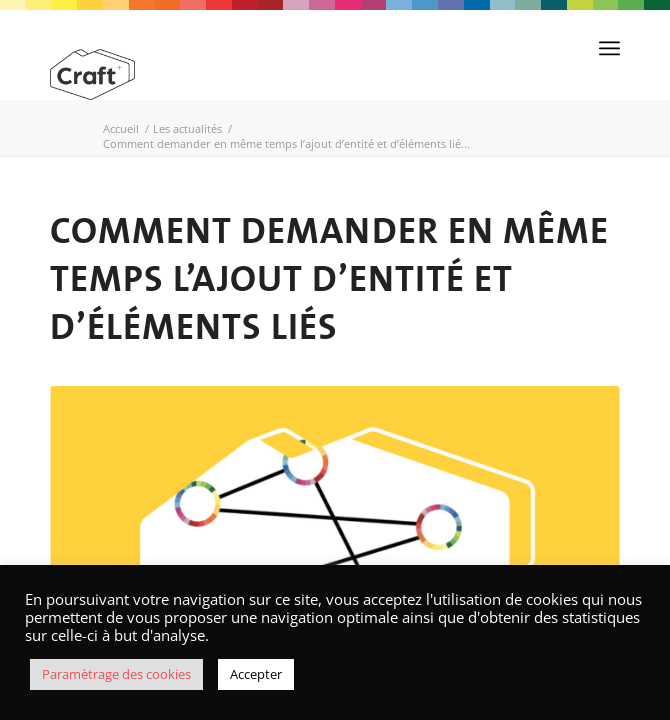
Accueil (121, 128)
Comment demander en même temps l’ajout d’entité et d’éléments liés (329, 278)
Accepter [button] (256, 674)
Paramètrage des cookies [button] (116, 674)
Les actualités (187, 128)
